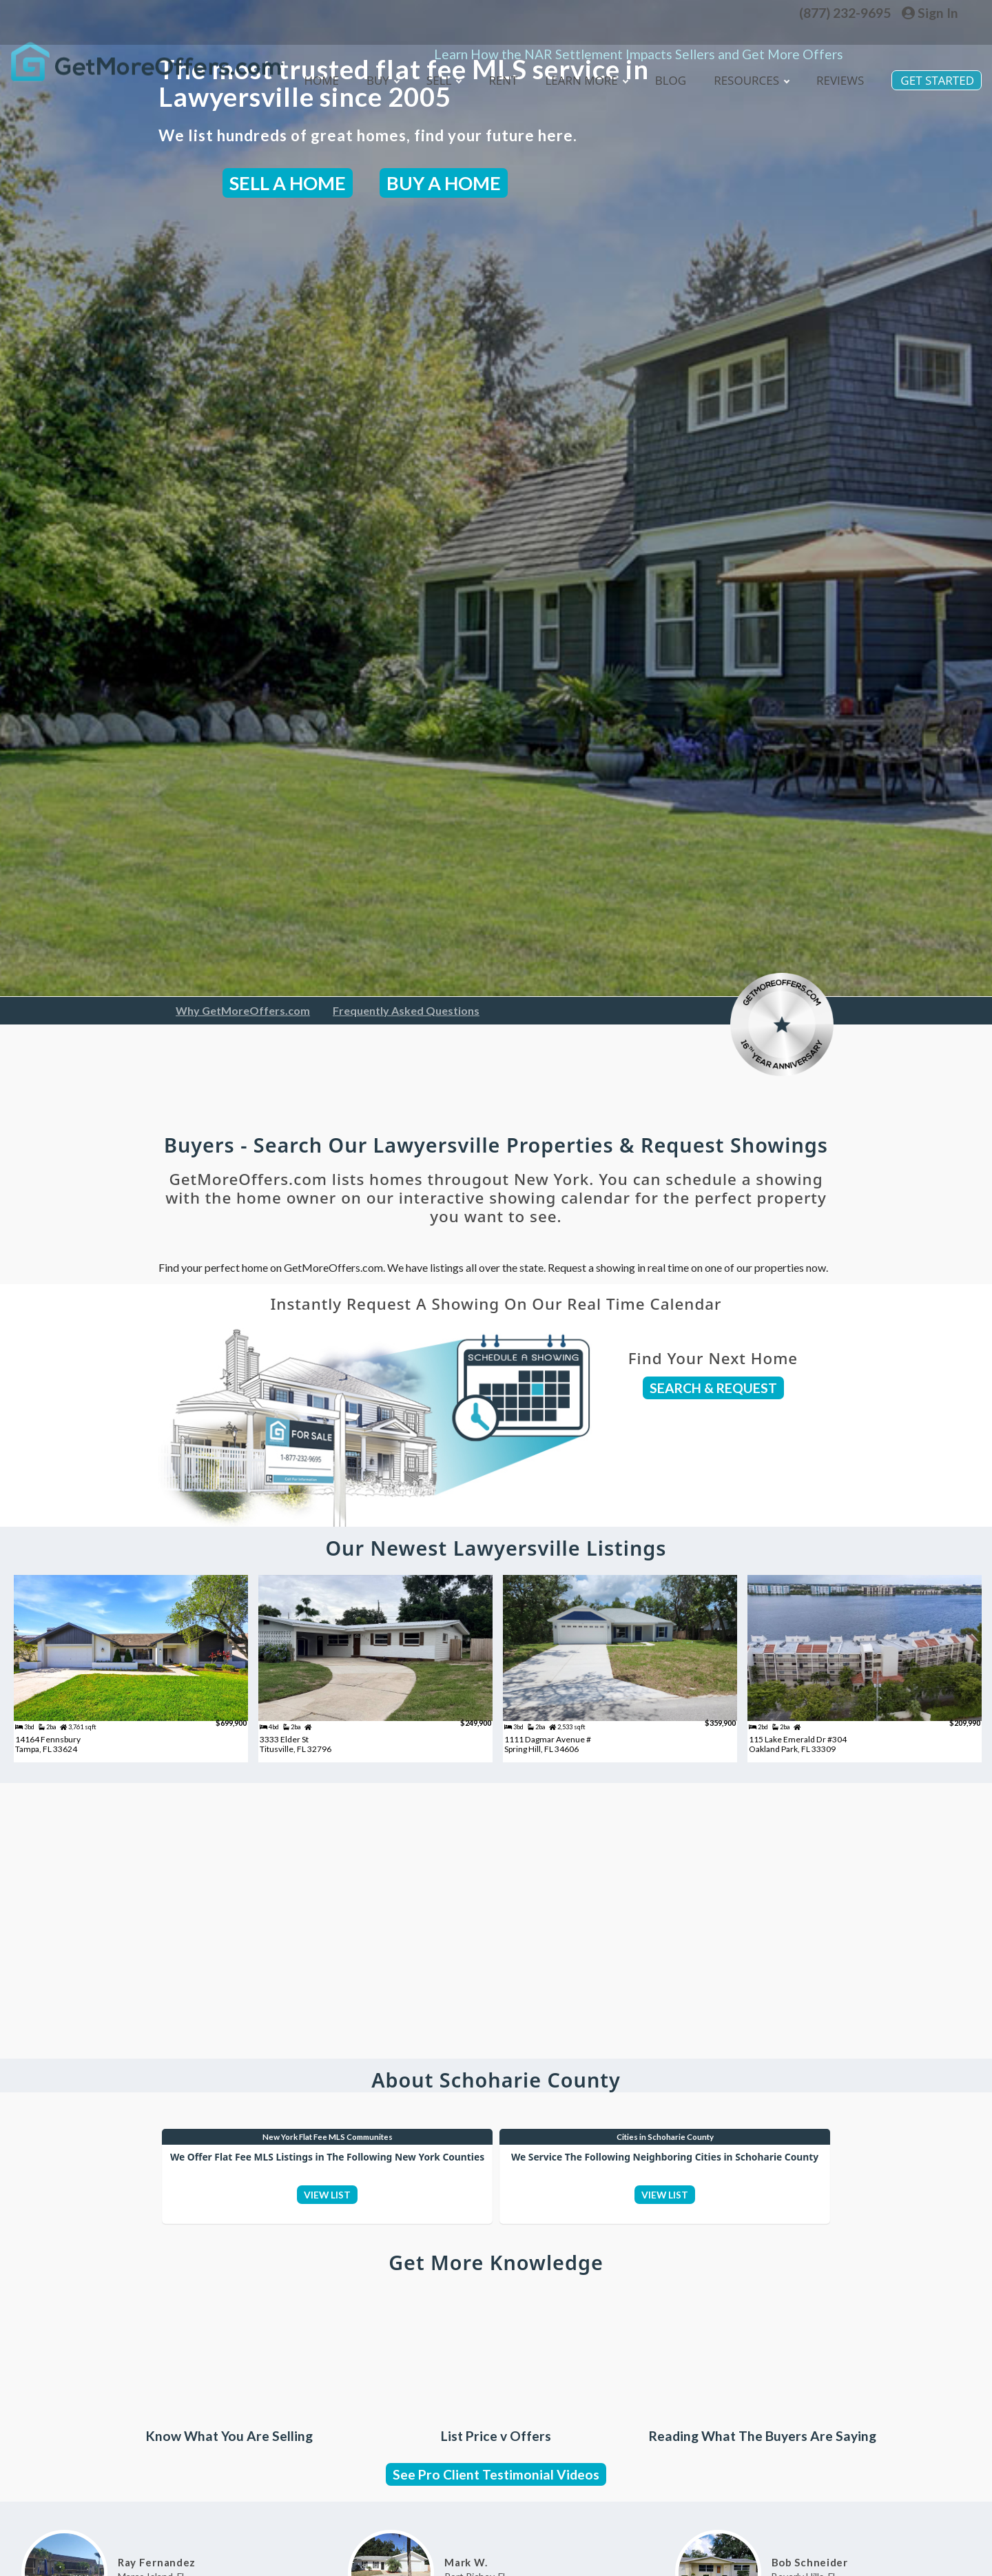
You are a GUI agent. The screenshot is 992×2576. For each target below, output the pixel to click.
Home (306, 93)
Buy (368, 93)
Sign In (930, 13)
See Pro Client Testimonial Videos (496, 2532)
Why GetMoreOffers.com (243, 1010)
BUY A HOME (443, 183)
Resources (745, 93)
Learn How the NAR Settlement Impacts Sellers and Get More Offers (638, 33)
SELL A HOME (287, 183)
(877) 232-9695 (845, 13)
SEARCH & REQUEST (713, 1388)
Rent (491, 93)
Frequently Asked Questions (406, 1010)
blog (664, 93)
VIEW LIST (327, 2241)
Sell (430, 93)
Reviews (837, 93)
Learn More (577, 93)
